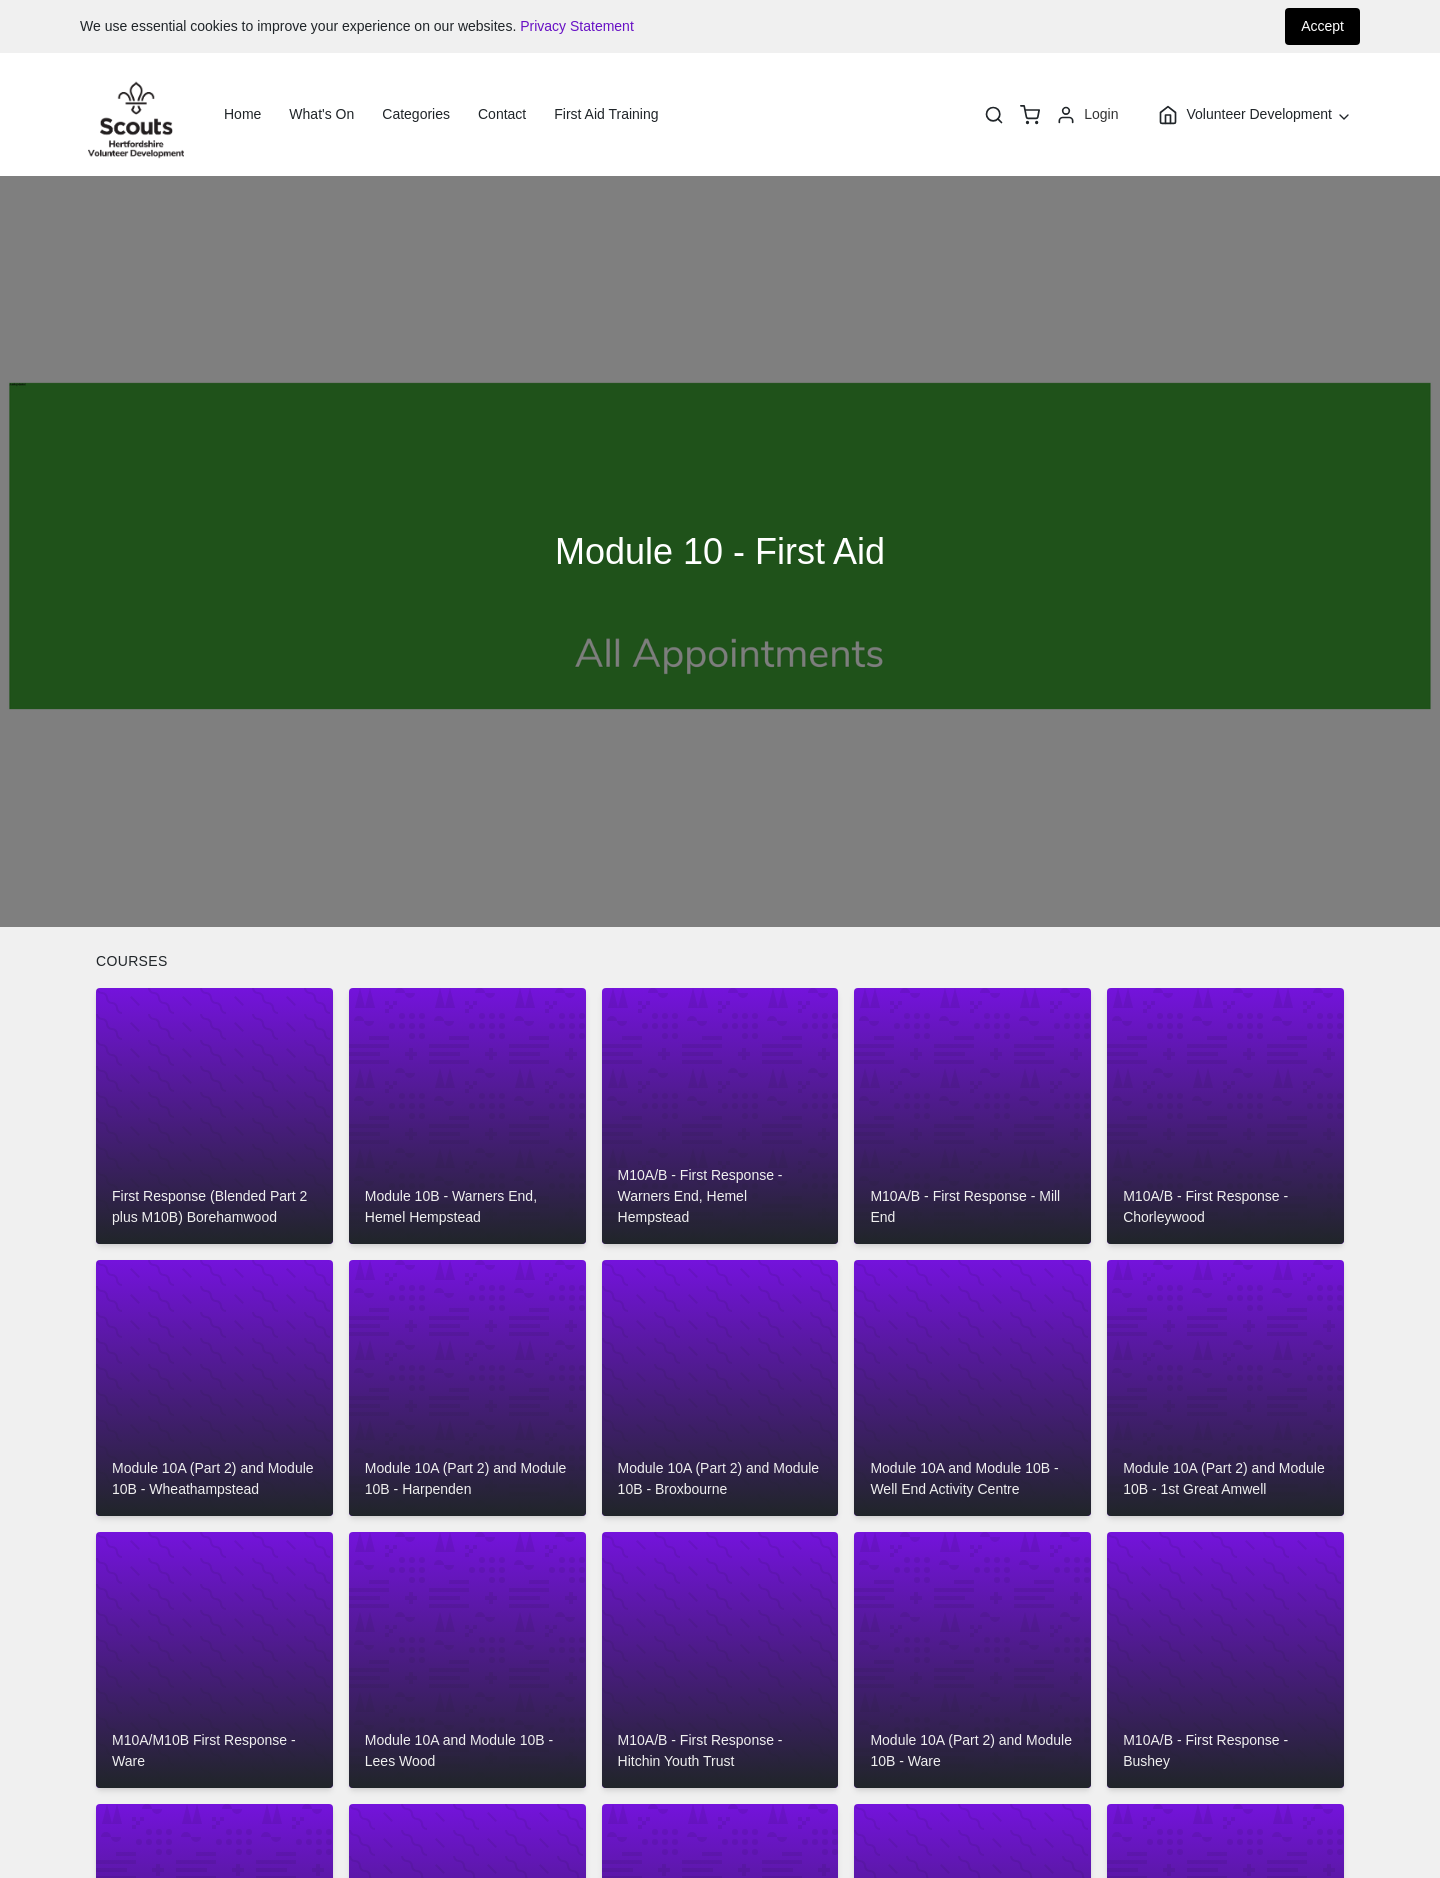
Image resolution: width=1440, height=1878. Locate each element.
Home (242, 114)
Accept (1322, 26)
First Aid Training (606, 114)
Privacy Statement (577, 26)
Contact (502, 114)
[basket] (1030, 115)
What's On (321, 114)
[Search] (994, 115)
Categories (416, 114)
